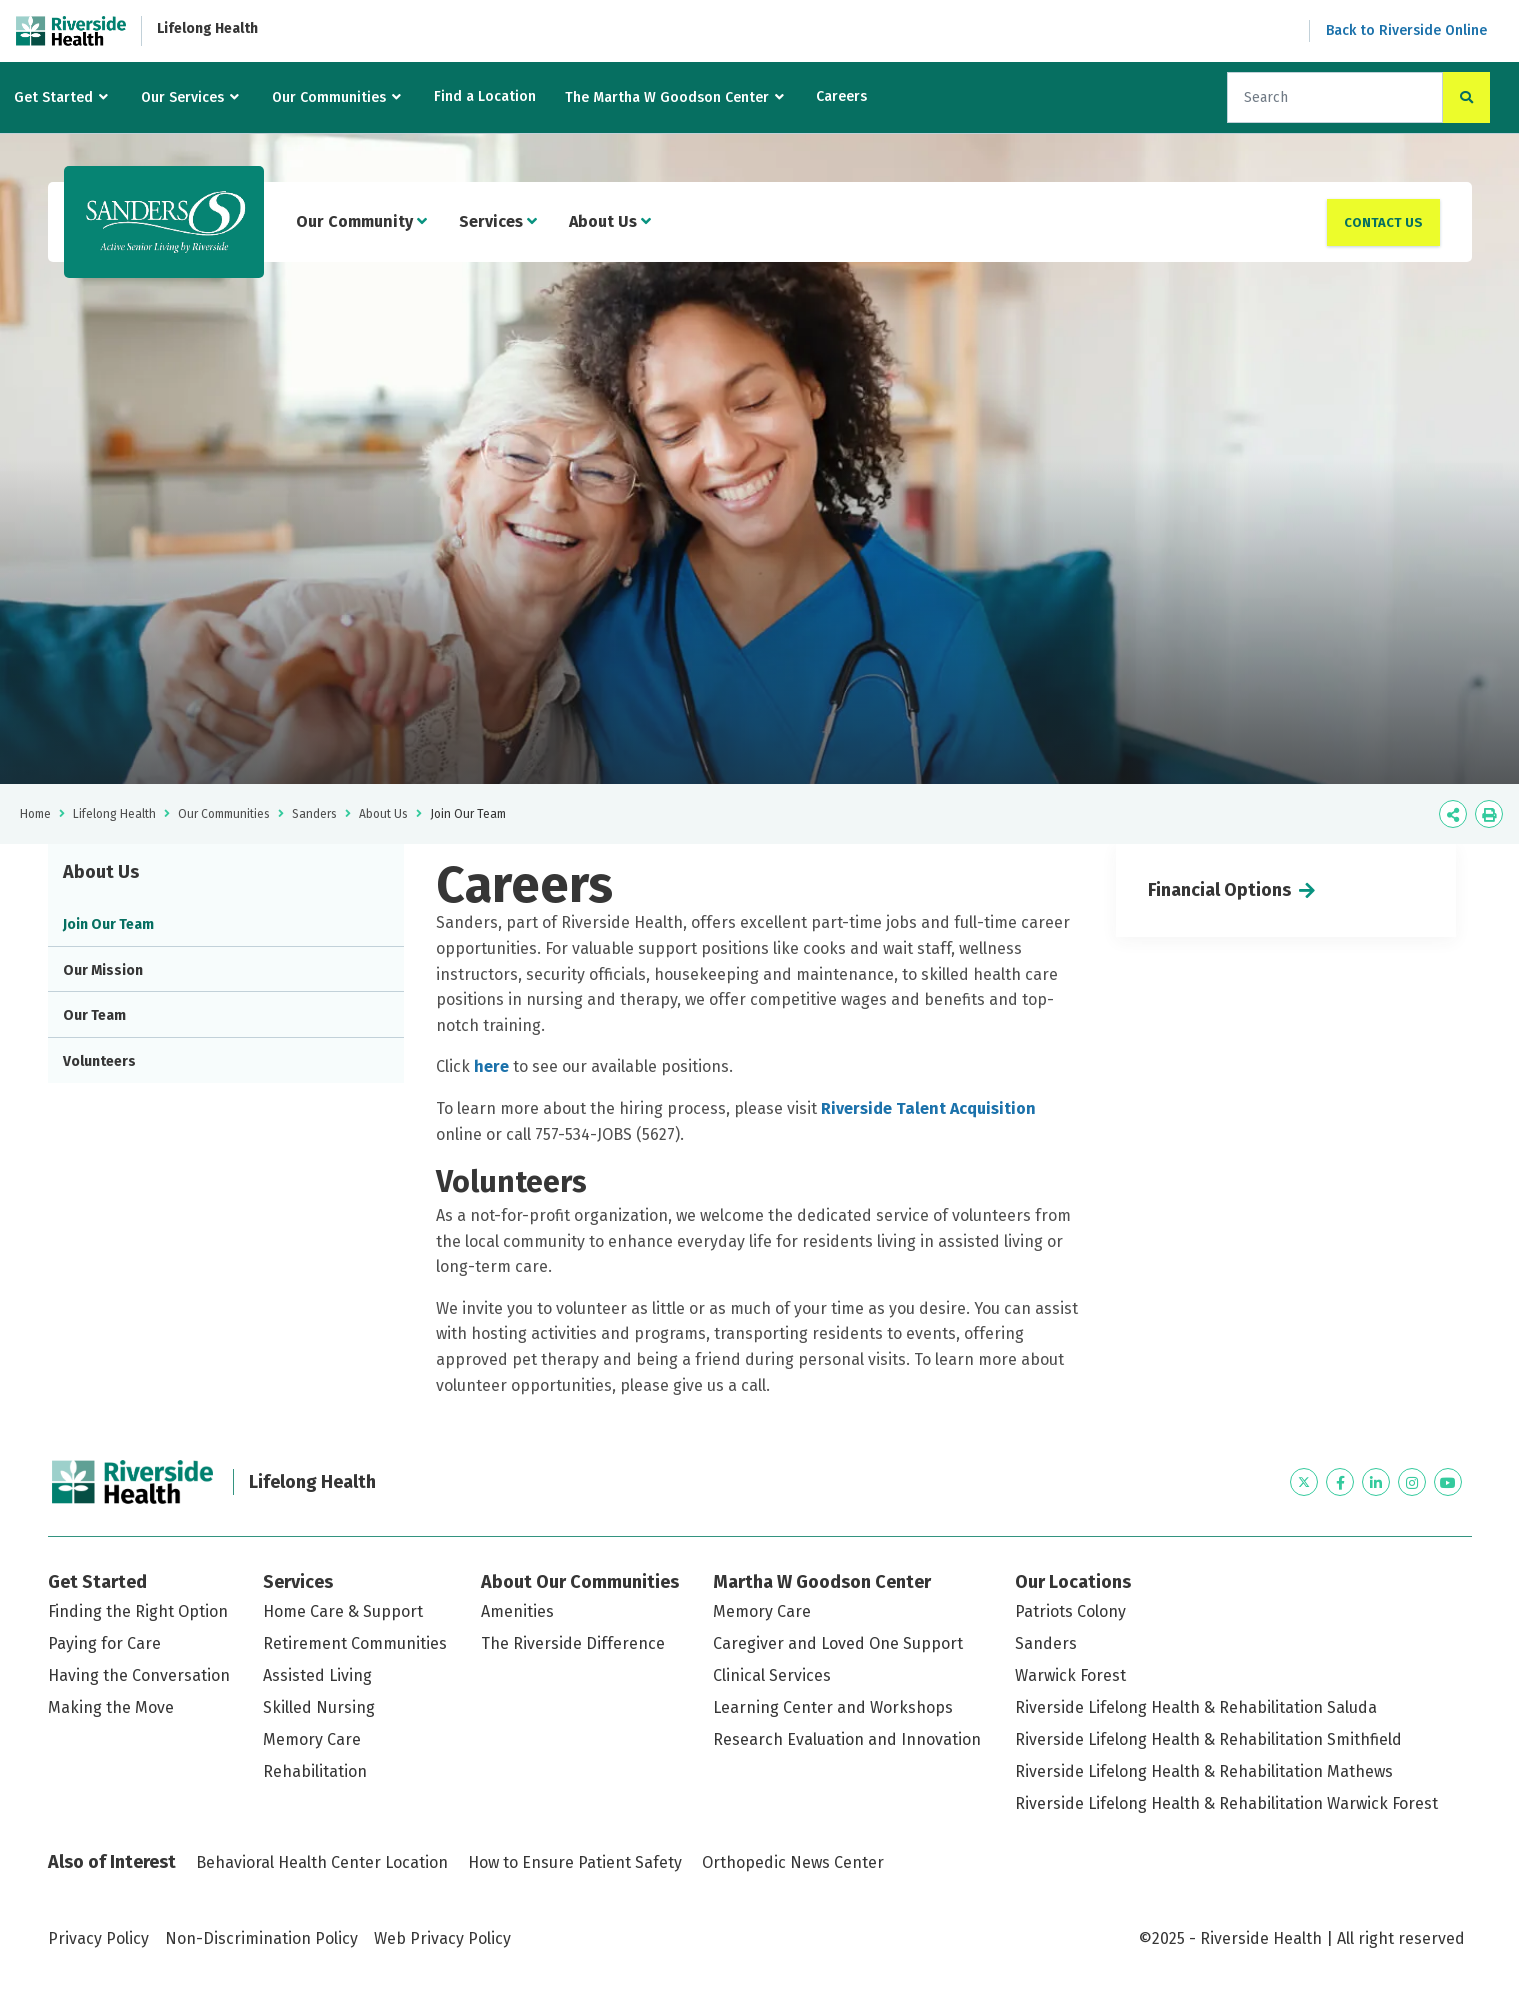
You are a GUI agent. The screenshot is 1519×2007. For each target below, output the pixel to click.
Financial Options (1219, 890)
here (493, 1066)
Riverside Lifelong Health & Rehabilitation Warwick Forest (1226, 1803)
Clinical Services (772, 1675)
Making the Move (111, 1707)
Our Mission (103, 970)
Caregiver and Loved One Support (838, 1643)
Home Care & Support (343, 1611)
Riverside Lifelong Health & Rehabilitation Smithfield (1208, 1739)
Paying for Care (104, 1643)
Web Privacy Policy (442, 1938)
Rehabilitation (315, 1771)
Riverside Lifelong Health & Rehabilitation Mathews (1204, 1771)
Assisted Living (317, 1675)
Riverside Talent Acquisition (928, 1108)
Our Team (94, 1015)
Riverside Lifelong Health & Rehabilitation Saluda (1196, 1707)
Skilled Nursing (319, 1707)
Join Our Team (108, 924)
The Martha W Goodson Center (667, 97)
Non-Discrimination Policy (261, 1938)
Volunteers (99, 1061)
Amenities (517, 1611)
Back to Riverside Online (1406, 30)
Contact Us (1383, 222)
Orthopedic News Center (793, 1862)
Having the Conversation (139, 1675)
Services (498, 221)
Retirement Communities (355, 1643)
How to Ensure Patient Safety (575, 1862)
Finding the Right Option (138, 1611)
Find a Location (485, 96)
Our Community (361, 221)
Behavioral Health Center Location (322, 1862)
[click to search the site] (1466, 97)
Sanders (314, 814)
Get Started (53, 97)
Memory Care (312, 1739)
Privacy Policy (98, 1938)
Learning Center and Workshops (833, 1707)
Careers (841, 96)
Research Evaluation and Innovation (847, 1739)
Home (35, 814)
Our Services (182, 97)
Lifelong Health (207, 28)
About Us (610, 221)
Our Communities (329, 97)
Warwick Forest (1070, 1675)
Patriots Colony (1070, 1611)
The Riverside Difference (573, 1643)
